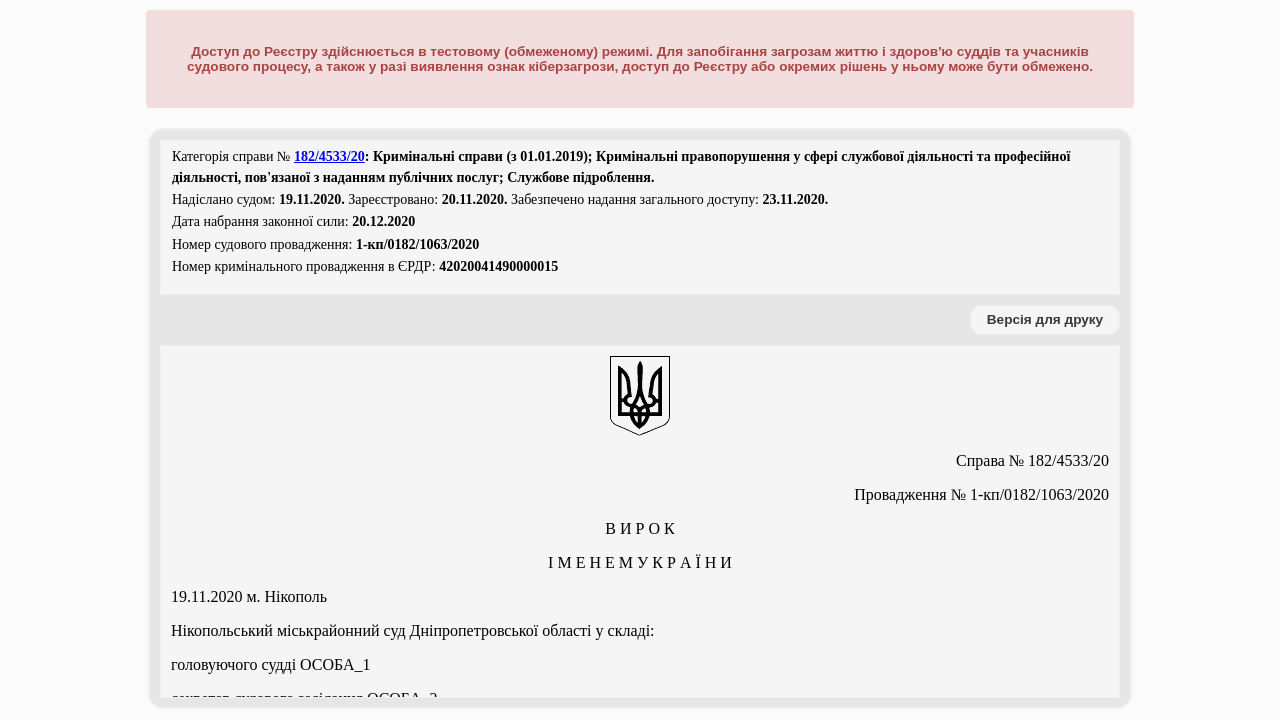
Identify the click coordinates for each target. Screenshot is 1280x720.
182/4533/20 (329, 156)
